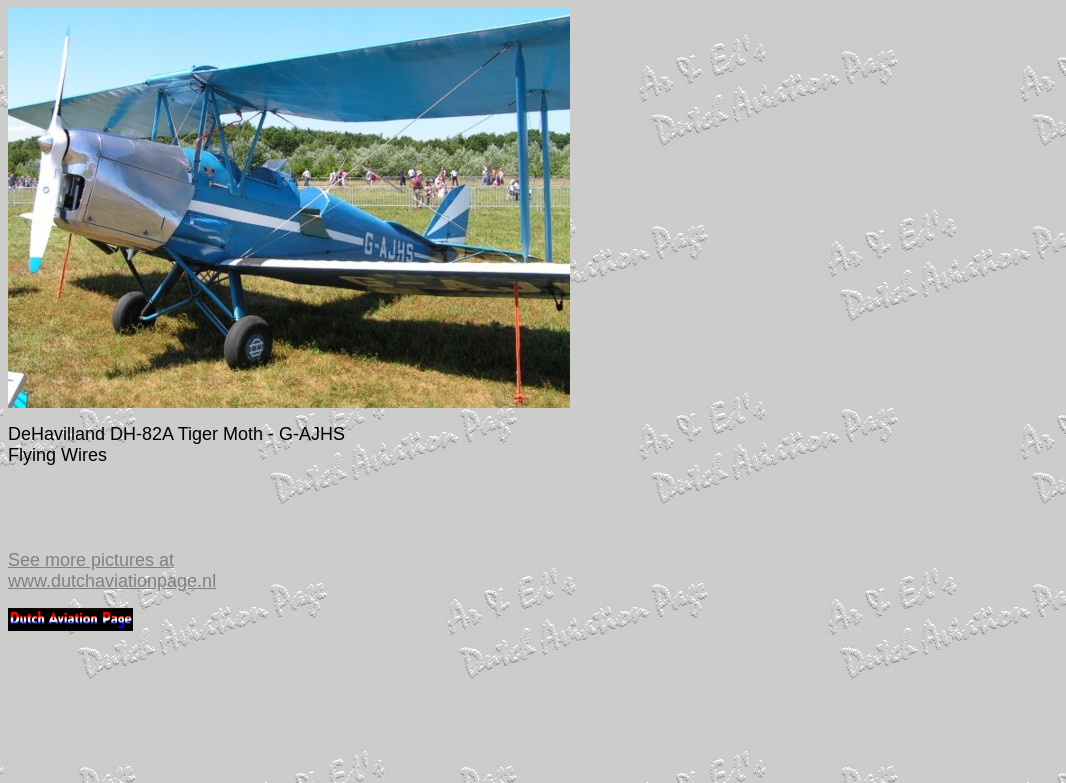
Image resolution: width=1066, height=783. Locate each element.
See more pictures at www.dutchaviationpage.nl (112, 570)
